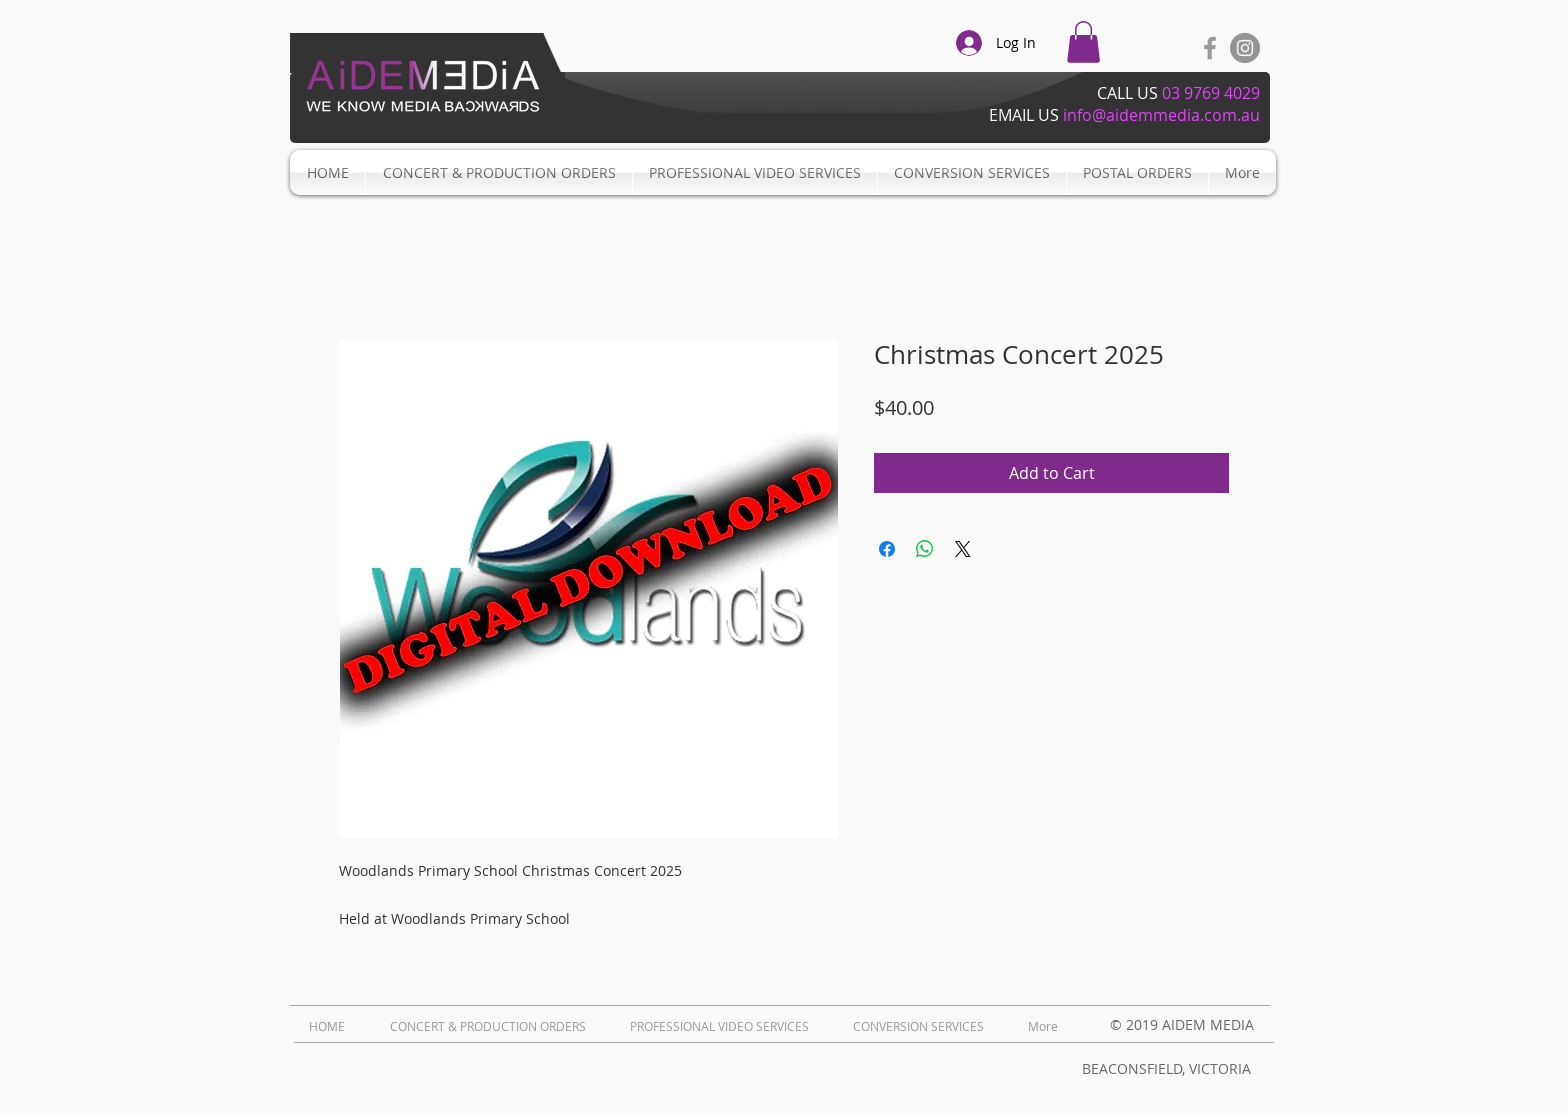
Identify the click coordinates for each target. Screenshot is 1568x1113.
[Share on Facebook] (887, 549)
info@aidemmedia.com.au (1161, 115)
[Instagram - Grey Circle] (1245, 48)
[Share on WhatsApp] (925, 549)
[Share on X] (963, 549)
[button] (1083, 42)
